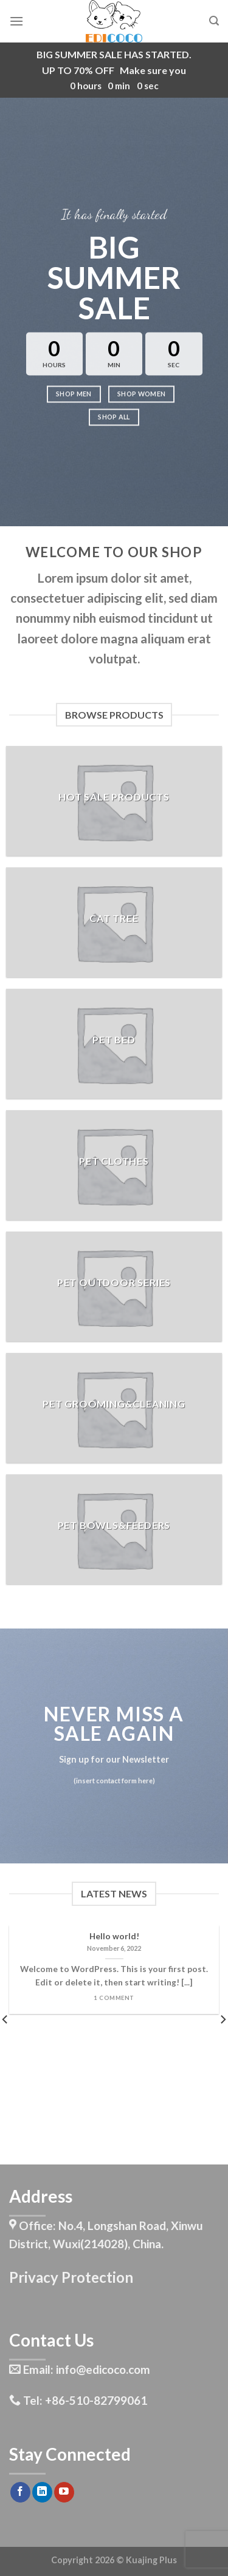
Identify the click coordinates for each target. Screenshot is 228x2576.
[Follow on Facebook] (20, 2492)
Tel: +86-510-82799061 (78, 2400)
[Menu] (16, 21)
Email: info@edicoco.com (79, 2369)
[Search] (214, 21)
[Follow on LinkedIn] (42, 2492)
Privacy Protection (71, 2277)
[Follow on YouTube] (64, 2492)
